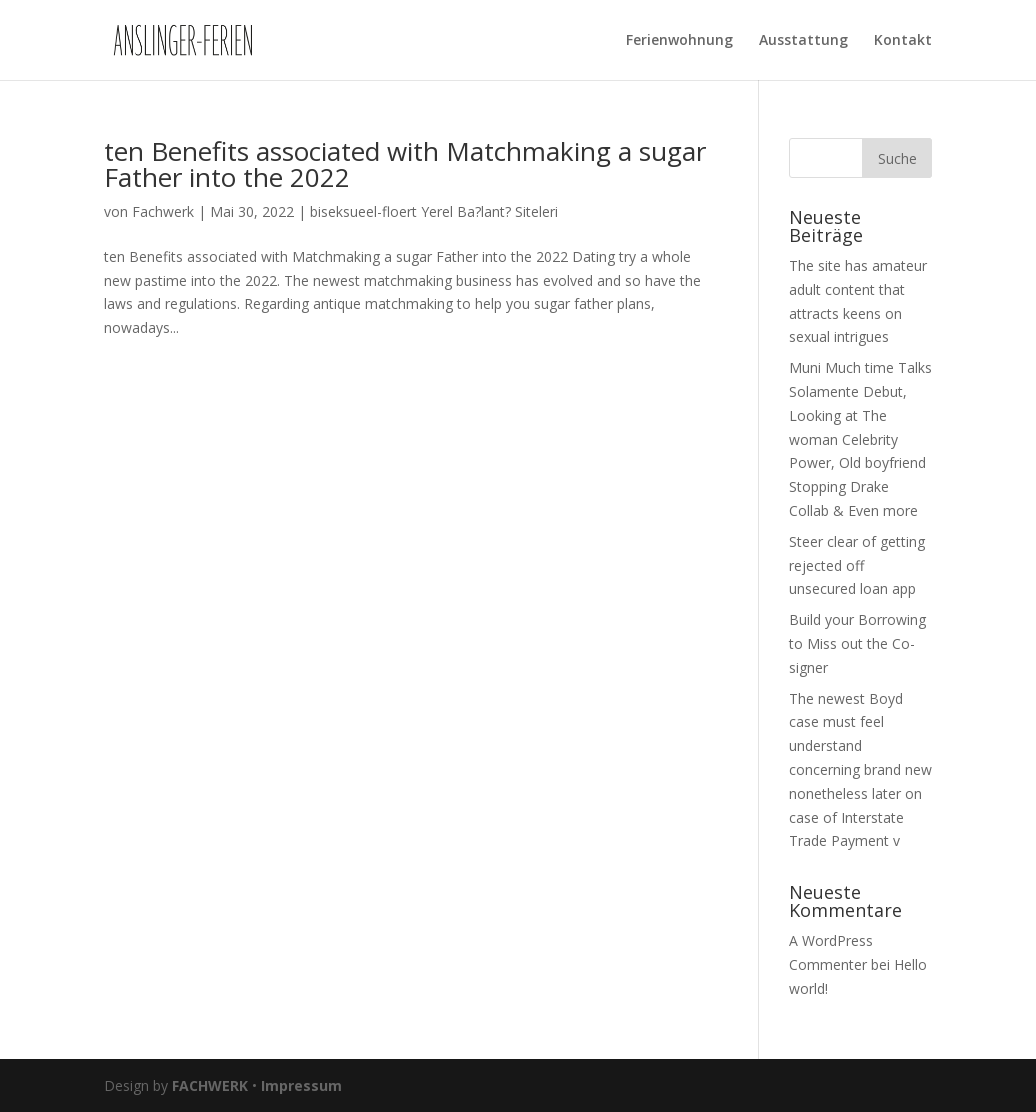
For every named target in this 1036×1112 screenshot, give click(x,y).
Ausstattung (803, 41)
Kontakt (903, 41)
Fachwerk (163, 211)
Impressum (301, 1085)
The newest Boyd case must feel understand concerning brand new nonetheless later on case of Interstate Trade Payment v (860, 770)
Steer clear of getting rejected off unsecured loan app (857, 565)
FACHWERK (210, 1085)
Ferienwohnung (679, 41)
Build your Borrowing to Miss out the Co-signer (857, 643)
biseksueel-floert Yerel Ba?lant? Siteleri (434, 211)
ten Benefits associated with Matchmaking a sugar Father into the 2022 (405, 164)
